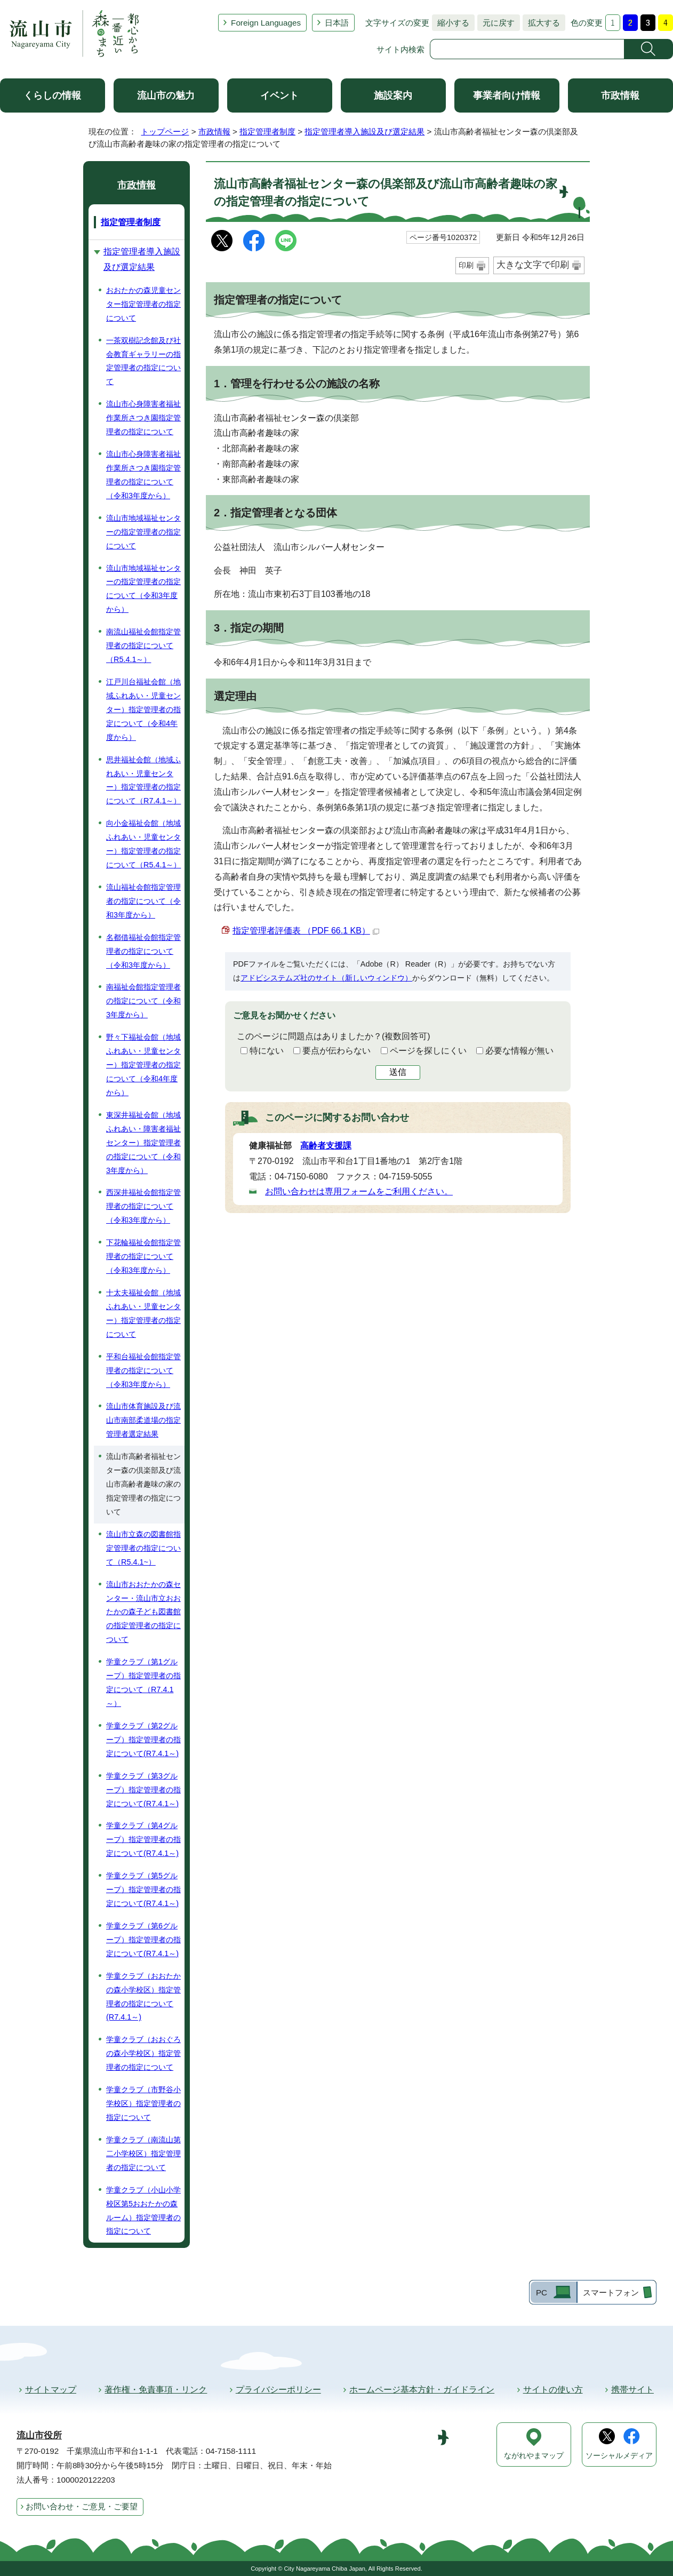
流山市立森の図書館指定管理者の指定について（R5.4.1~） (143, 1548)
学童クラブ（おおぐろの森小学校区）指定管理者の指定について (143, 2053)
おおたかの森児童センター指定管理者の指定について (143, 304)
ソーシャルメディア (619, 2456)
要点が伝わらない (336, 1050)
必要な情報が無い (519, 1050)
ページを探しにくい (428, 1050)
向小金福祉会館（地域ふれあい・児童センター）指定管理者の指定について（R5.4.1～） (143, 844)
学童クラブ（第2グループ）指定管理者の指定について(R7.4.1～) (143, 1739)
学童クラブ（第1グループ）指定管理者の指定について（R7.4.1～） (143, 1682)
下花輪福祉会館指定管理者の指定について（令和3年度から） (143, 1256)
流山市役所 (39, 2435)
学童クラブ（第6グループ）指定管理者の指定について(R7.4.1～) (143, 1939)
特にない (267, 1050)
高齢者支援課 (325, 1145)
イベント (279, 95)
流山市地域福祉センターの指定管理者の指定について (143, 532)
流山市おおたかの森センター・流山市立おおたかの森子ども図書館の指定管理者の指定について (143, 1612)
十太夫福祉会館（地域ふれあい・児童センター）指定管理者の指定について (143, 1313)
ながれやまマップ (534, 2456)
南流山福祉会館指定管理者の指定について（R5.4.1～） (143, 645)
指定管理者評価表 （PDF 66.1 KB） (306, 930)
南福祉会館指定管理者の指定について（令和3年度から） (143, 1001)
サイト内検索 (400, 49)
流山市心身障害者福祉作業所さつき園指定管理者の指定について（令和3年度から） (143, 475)
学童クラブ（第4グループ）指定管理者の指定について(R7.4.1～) (143, 1839)
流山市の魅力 (166, 95)
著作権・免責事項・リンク (156, 2389)
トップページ (165, 131)
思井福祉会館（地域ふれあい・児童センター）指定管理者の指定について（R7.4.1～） (143, 780)
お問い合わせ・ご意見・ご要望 (82, 2506)
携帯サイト (632, 2389)
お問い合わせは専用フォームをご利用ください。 (359, 1191)
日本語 (337, 22)
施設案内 (393, 95)
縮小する (450, 22)
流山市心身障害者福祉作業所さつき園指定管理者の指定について (143, 418)
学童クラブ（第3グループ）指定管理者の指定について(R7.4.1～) (143, 1790)
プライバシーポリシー (278, 2389)
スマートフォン (611, 2292)
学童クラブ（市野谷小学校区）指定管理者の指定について (143, 2103)
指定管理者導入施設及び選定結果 (364, 131)
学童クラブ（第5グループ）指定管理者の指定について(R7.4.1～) (143, 1889)
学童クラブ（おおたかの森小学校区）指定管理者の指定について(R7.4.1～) (143, 1997)
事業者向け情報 (506, 95)
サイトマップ (50, 2389)
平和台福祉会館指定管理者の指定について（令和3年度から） (143, 1370)
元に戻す (496, 22)
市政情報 (620, 95)
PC (541, 2292)
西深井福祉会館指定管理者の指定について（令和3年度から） (143, 1206)
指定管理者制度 (267, 131)
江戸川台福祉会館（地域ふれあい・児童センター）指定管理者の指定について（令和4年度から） (143, 709)
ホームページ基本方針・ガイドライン (421, 2389)
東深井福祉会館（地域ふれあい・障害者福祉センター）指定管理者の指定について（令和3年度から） (143, 1143)
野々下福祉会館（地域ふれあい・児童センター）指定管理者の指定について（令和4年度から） (143, 1065)
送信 (397, 1071)
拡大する (541, 22)
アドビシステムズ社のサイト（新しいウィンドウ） (326, 978)
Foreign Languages (266, 22)
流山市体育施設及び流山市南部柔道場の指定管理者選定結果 (143, 1420)
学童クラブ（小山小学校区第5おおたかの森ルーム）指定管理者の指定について (143, 2211)
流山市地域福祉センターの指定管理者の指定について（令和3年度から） (143, 589)
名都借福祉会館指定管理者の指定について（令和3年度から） (143, 951)
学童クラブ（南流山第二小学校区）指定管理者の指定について (143, 2153)
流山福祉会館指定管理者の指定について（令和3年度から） (143, 901)
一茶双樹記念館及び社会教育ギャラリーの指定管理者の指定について (143, 361)
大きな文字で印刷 (532, 265)
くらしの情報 (52, 95)
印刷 (466, 265)
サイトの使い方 (553, 2389)
